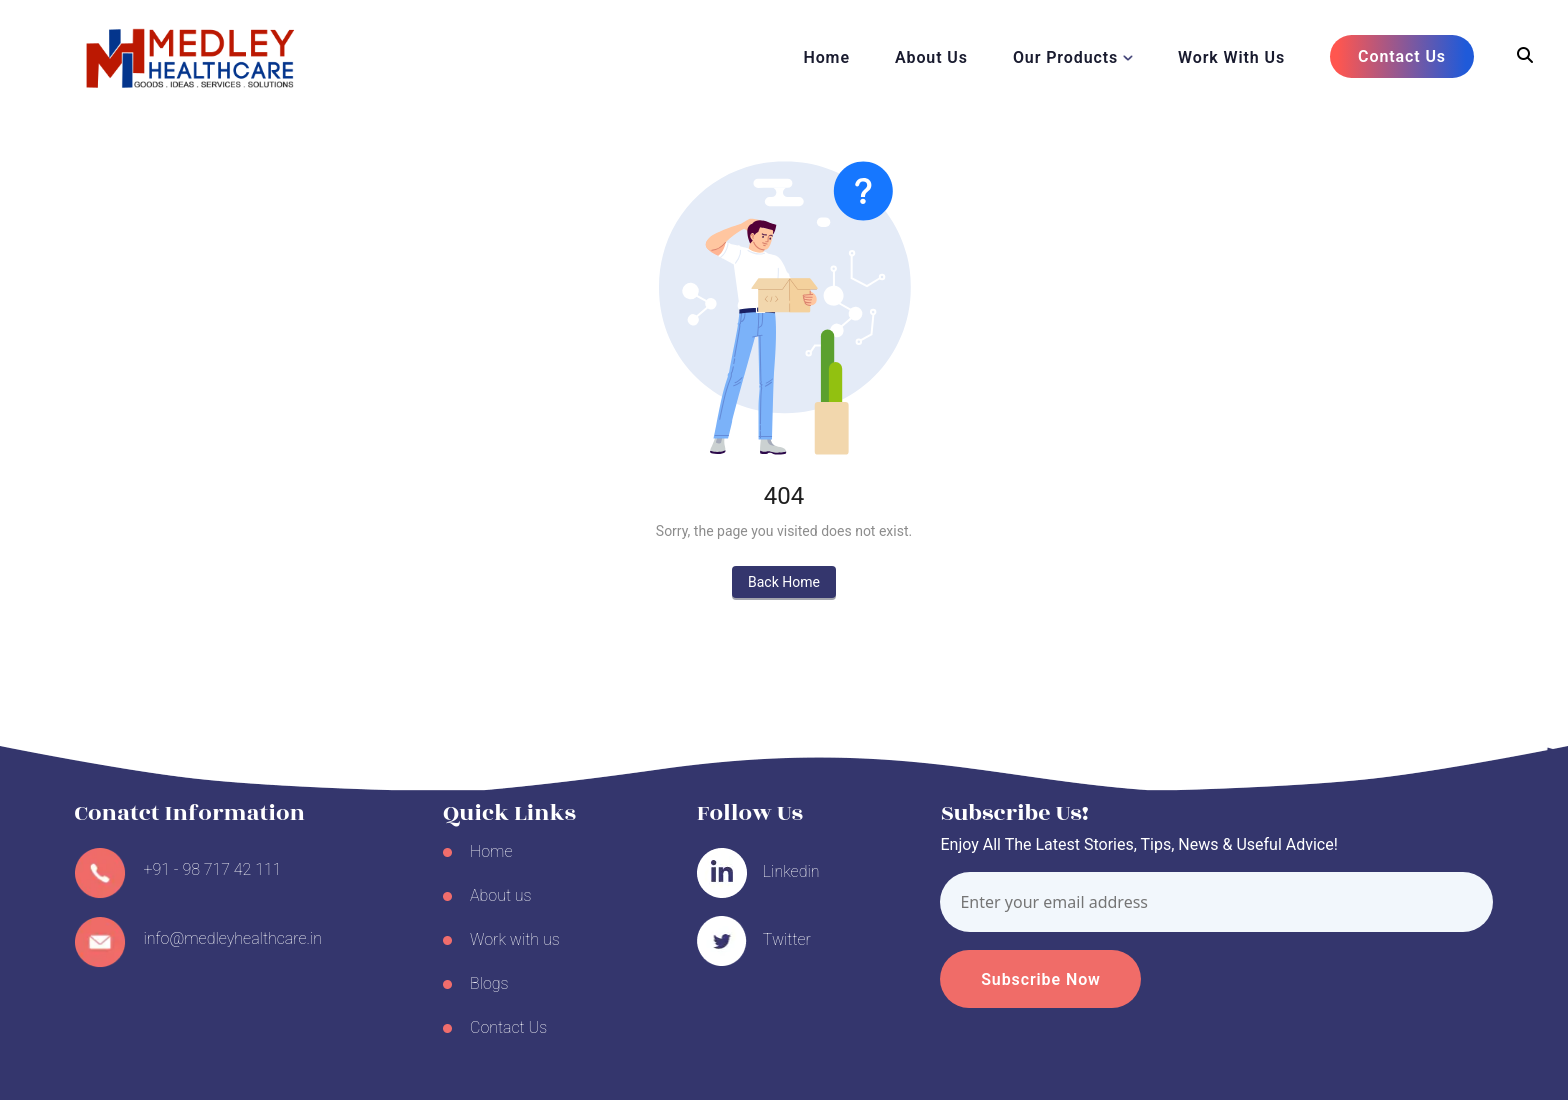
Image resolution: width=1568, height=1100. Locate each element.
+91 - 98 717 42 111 (213, 869)
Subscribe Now (1041, 979)
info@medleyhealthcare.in (233, 938)
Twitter (787, 939)
